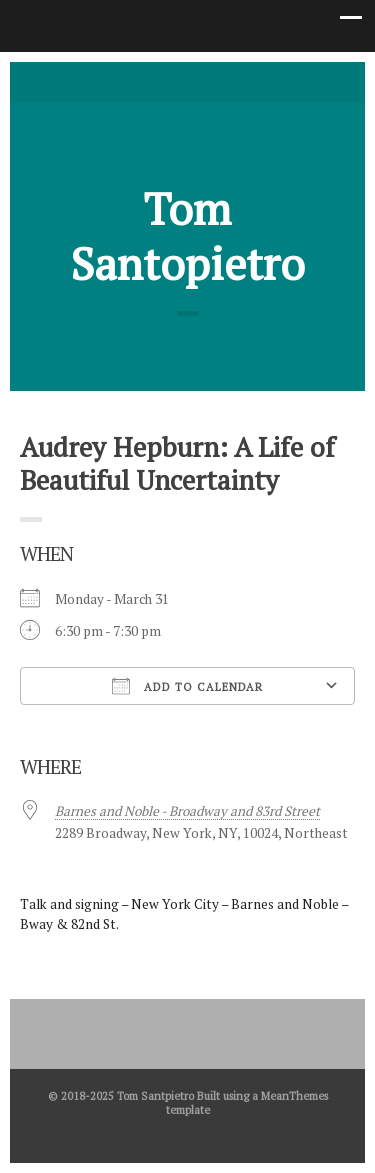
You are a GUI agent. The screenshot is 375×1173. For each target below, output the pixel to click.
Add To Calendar (187, 686)
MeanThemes (294, 1095)
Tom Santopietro (187, 236)
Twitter (158, 81)
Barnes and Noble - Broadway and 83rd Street (187, 811)
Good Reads (218, 81)
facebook (188, 81)
